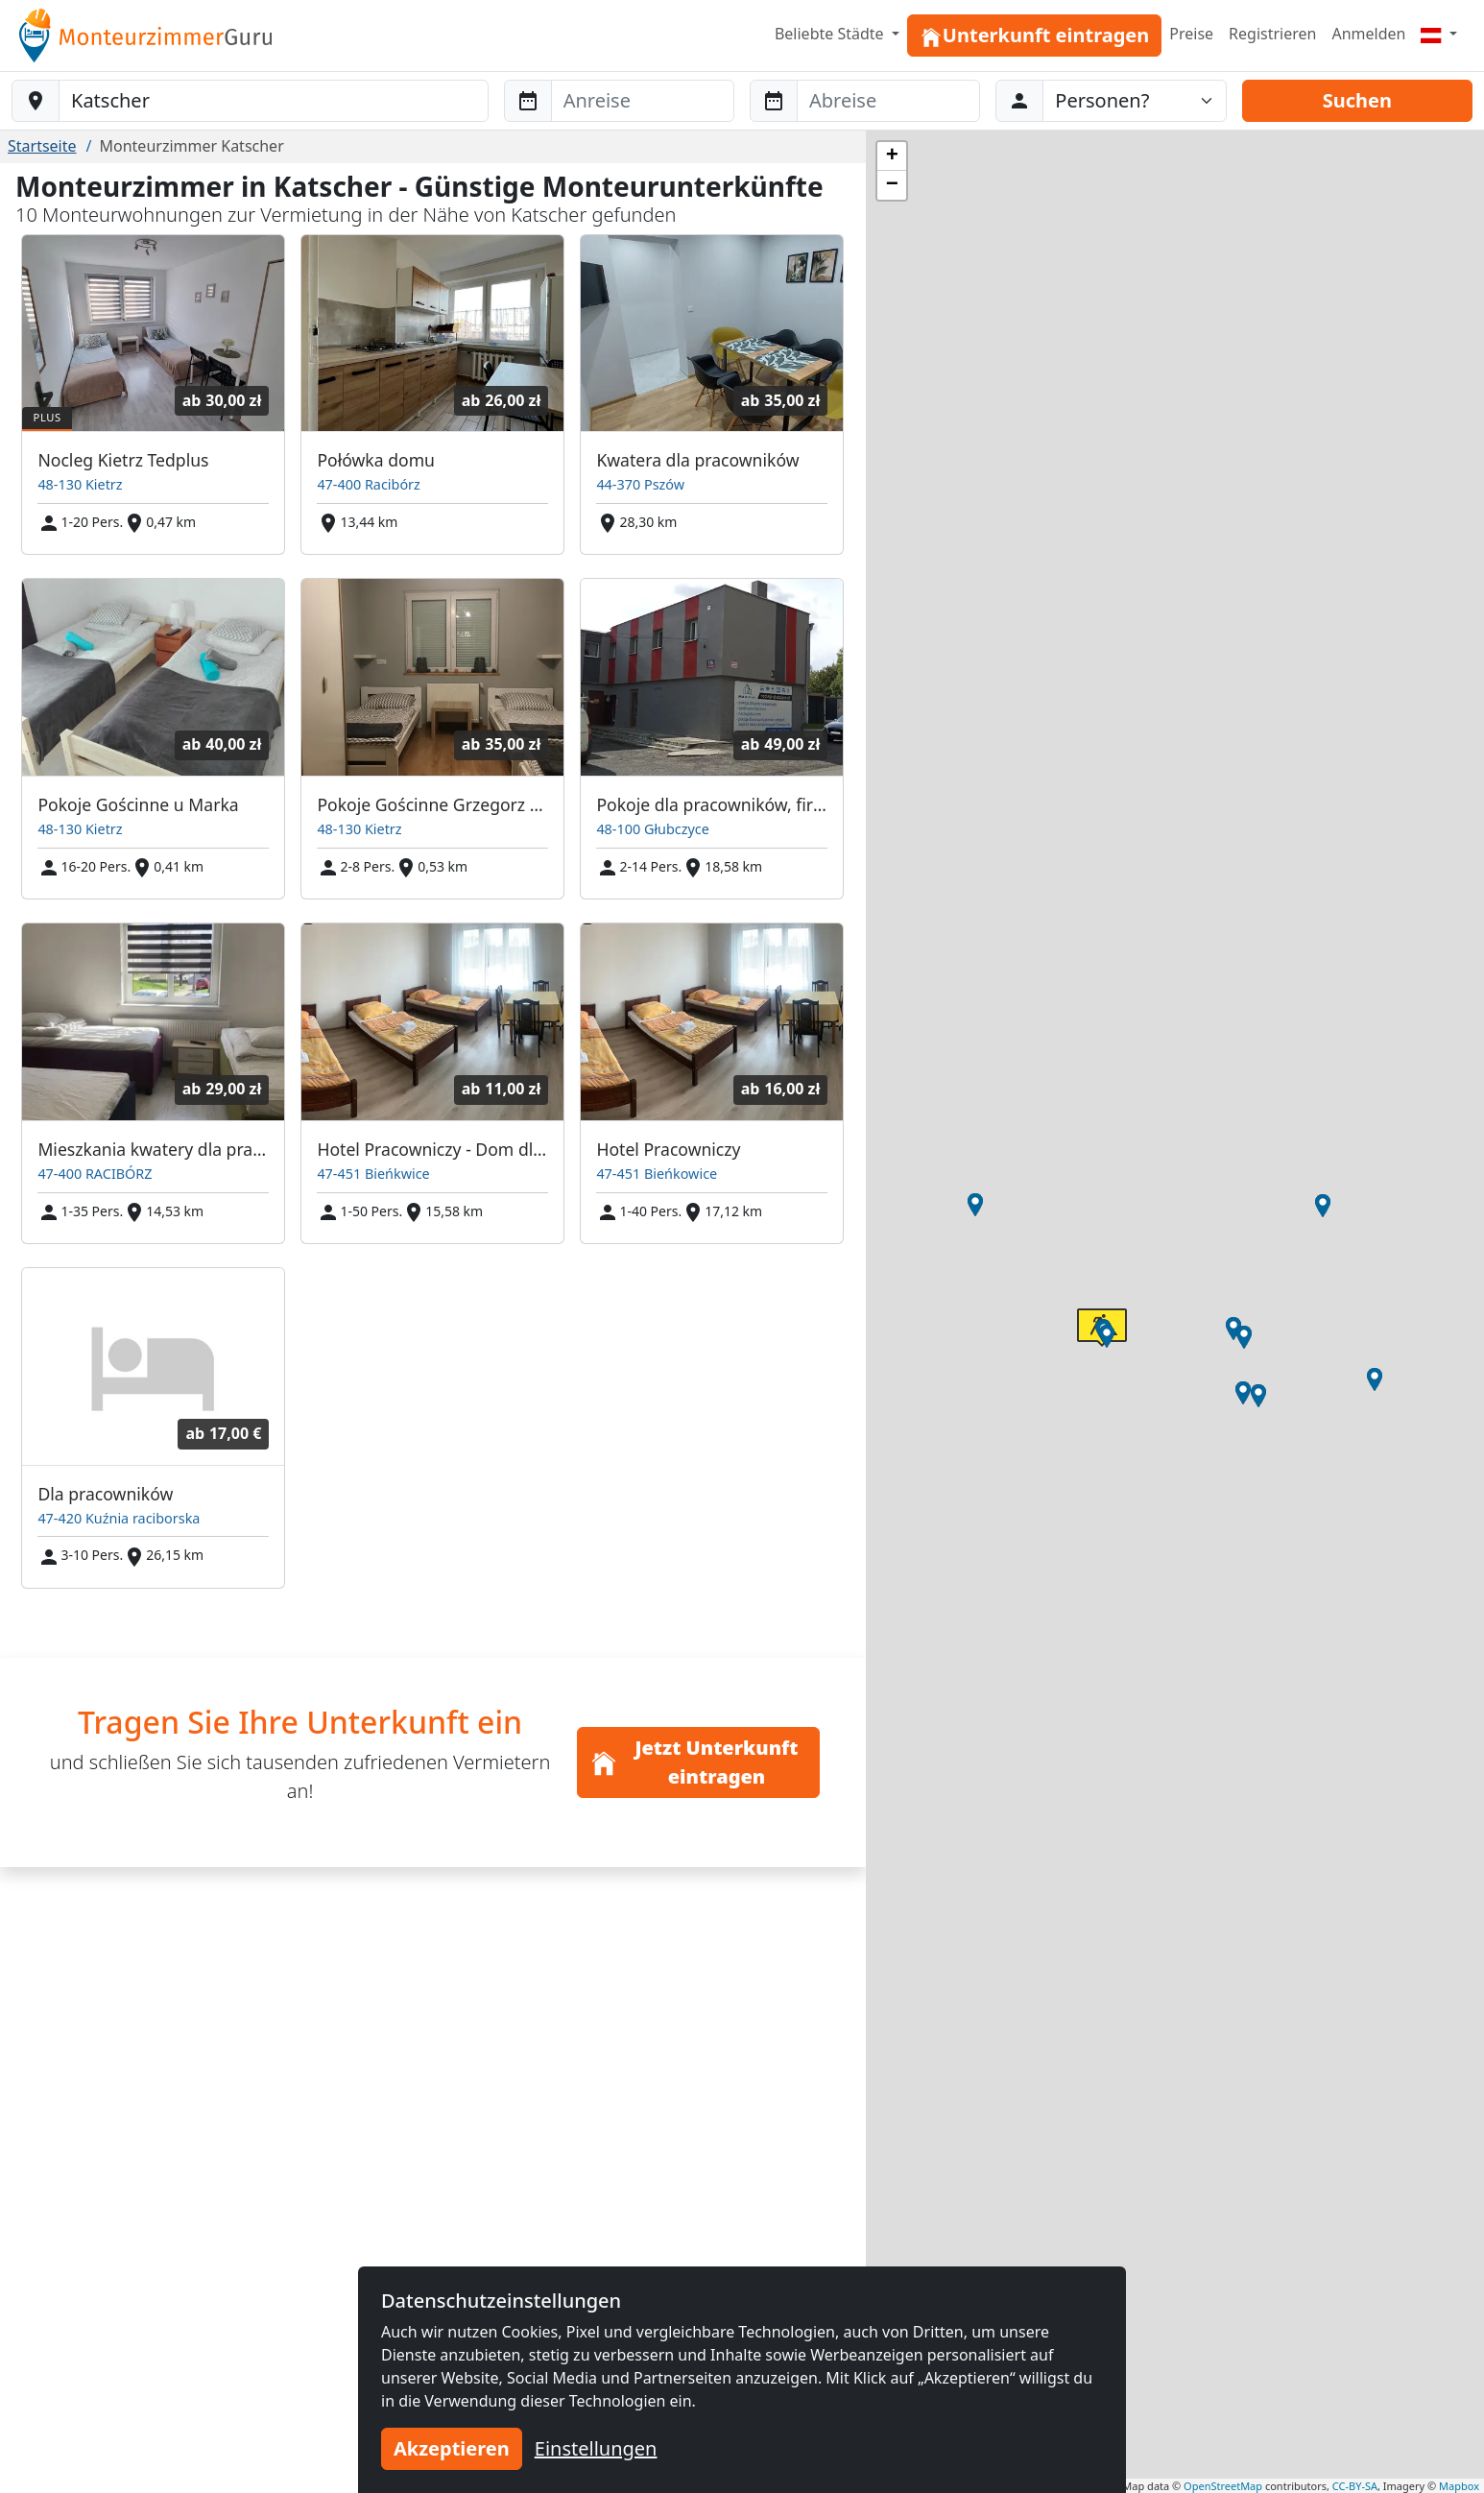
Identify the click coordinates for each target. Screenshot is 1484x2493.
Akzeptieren (452, 2448)
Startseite (42, 145)
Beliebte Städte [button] (831, 33)
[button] (1233, 1328)
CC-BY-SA (1354, 2486)
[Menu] (1439, 33)
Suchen (1357, 100)
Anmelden (1368, 33)
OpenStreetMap (1223, 2486)
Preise (1191, 33)
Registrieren (1272, 33)
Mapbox (1459, 2486)
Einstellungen (596, 2448)
